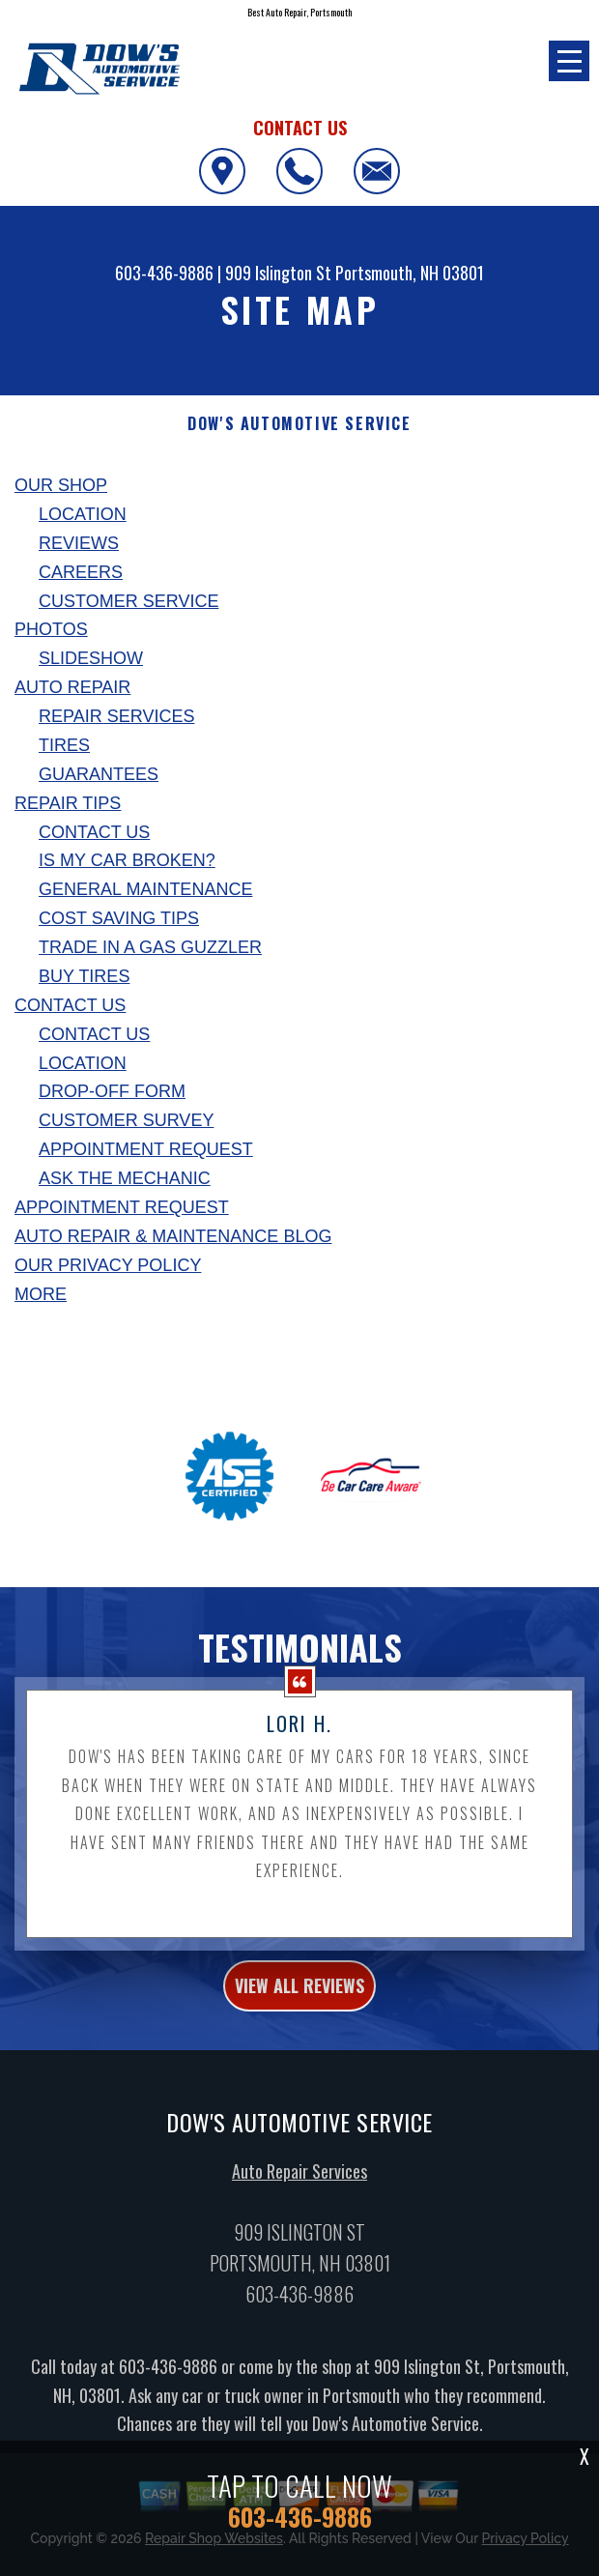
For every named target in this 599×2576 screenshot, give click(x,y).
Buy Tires (84, 976)
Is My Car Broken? (127, 860)
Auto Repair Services (299, 2180)
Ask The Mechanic (125, 1178)
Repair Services (116, 716)
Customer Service (128, 601)
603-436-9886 (164, 272)
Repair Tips (67, 803)
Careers (81, 572)
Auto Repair (72, 687)
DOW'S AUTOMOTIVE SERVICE (299, 424)
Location (83, 514)
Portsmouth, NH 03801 (409, 272)
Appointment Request (146, 1149)
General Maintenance (145, 889)
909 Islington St (278, 272)
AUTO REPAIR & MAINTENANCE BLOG (172, 1236)
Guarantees (98, 774)
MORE (40, 1294)
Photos (51, 629)
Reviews (79, 543)
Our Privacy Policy (107, 1265)
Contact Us (94, 832)
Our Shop (60, 485)
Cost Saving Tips (119, 918)
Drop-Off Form (112, 1091)
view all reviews (299, 1995)
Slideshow (91, 658)
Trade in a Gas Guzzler (150, 947)
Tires (64, 745)
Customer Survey (126, 1120)
